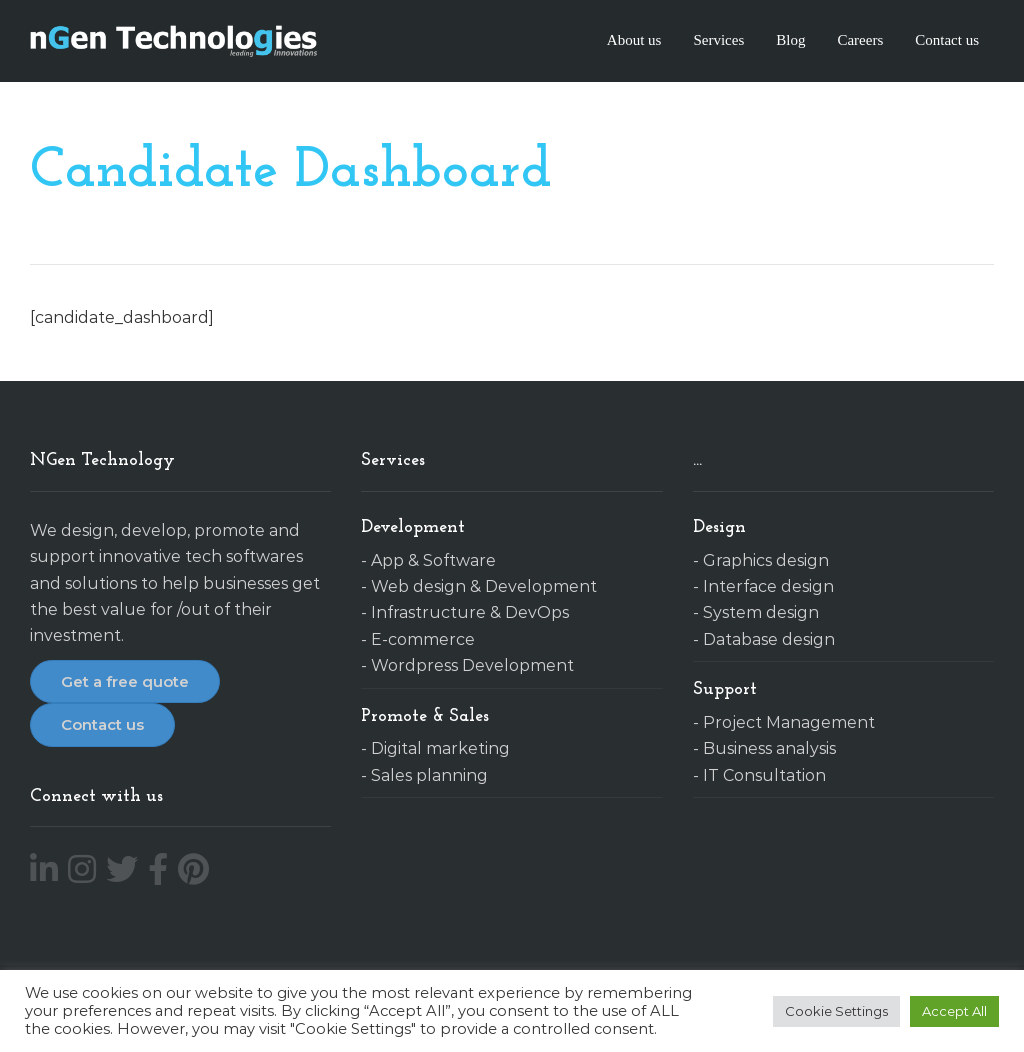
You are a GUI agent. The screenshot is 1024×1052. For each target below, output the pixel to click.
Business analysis (769, 748)
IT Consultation (764, 775)
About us (634, 40)
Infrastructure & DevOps (470, 612)
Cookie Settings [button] (836, 1011)
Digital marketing (440, 748)
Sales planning (429, 775)
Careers (860, 40)
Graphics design (766, 560)
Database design (769, 639)
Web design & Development (484, 586)
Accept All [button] (954, 1011)
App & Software (433, 560)
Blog (790, 40)
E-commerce (423, 639)
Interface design (768, 586)
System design (761, 612)
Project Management (789, 722)
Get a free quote (125, 681)
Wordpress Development (472, 665)
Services (718, 40)
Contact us (947, 40)
